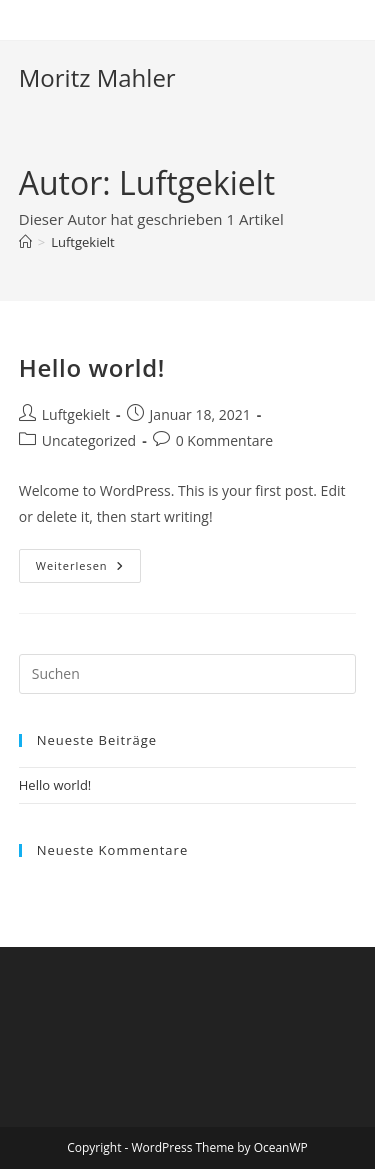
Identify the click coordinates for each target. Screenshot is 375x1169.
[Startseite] (25, 242)
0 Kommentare (224, 440)
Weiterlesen (88, 569)
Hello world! (92, 367)
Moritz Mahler (97, 77)
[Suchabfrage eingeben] (188, 674)
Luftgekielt (82, 242)
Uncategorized (89, 440)
